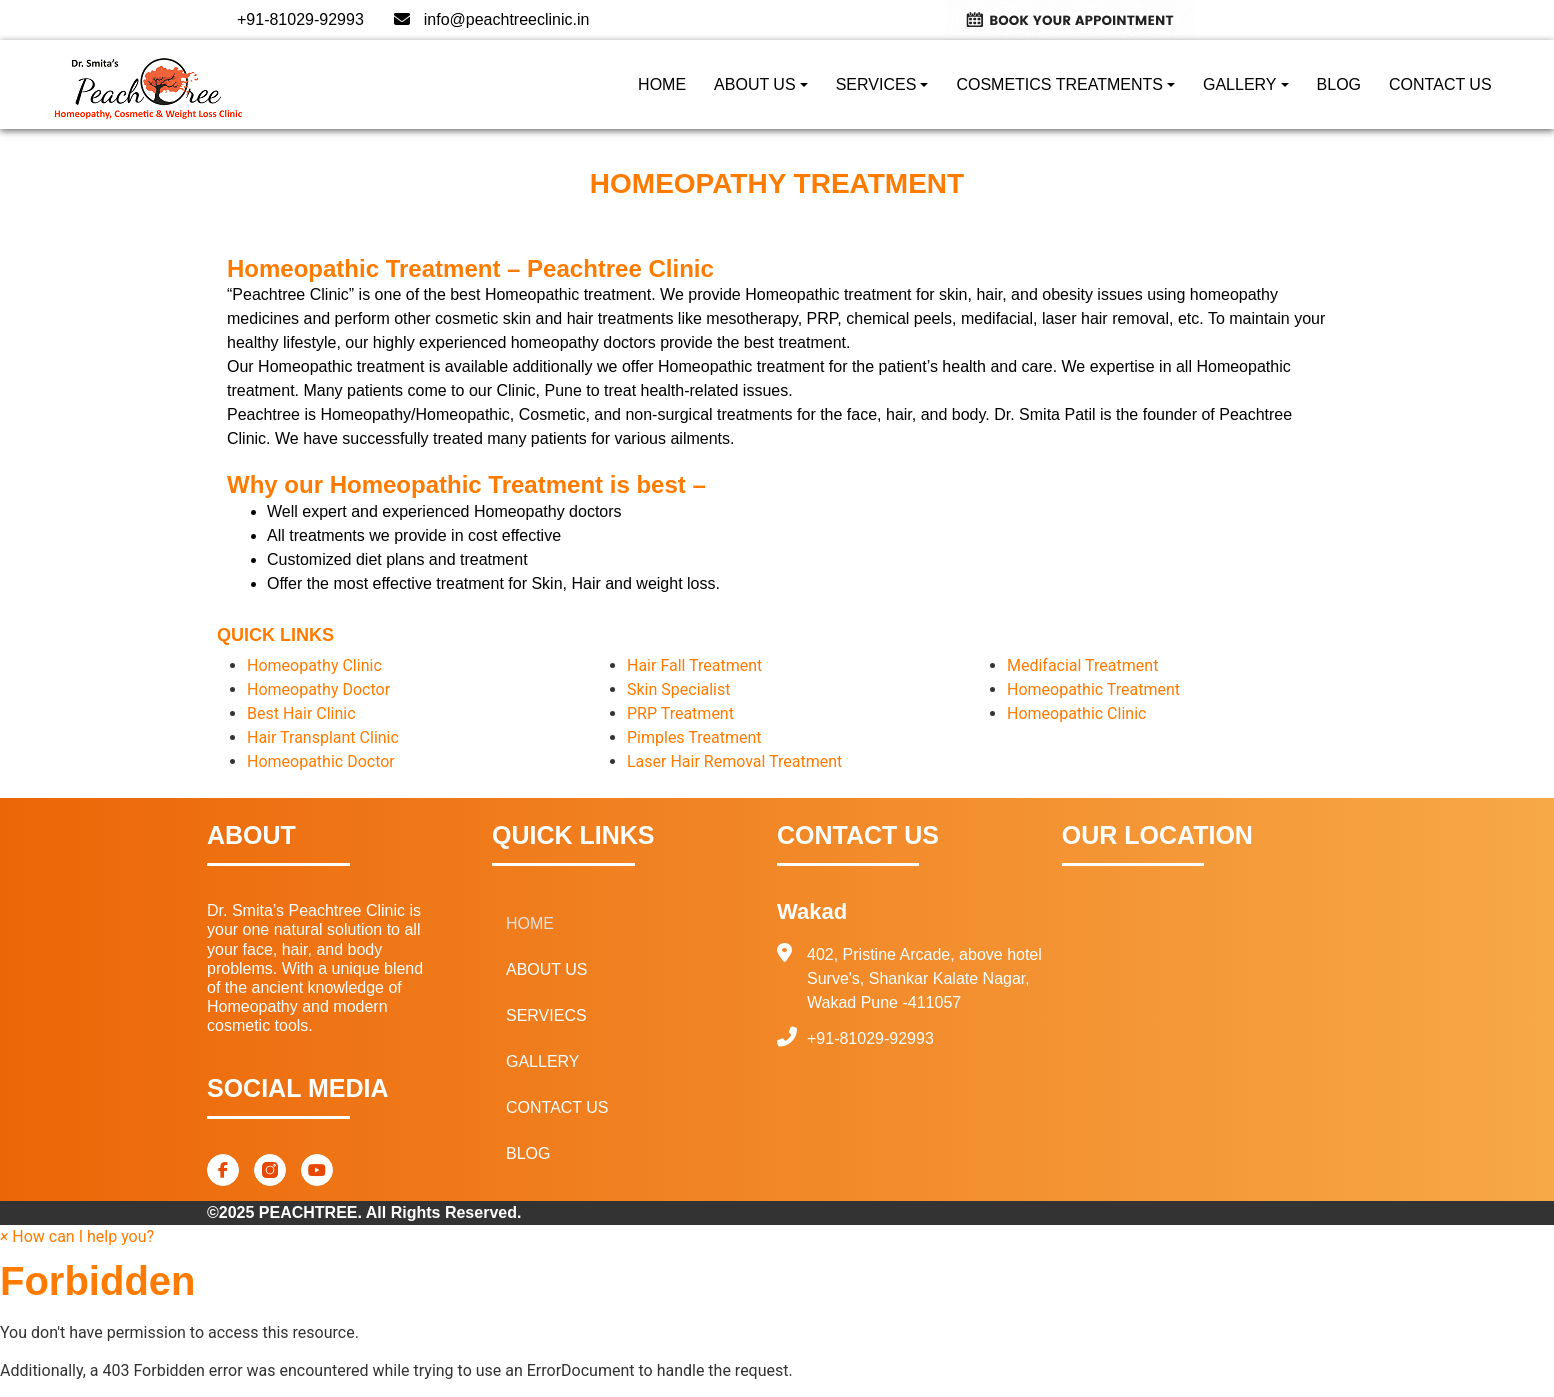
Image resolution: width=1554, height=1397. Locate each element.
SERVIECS (546, 1015)
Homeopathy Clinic (314, 665)
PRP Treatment (680, 713)
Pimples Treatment (694, 737)
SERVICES (876, 84)
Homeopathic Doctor (321, 761)
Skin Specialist (679, 689)
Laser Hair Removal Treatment (734, 761)
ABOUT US (755, 84)
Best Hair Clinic (301, 713)
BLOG (1339, 84)
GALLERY (1240, 84)
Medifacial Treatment (1082, 665)
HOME (662, 84)
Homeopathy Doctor (318, 689)
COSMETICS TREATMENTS (1059, 84)
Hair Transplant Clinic (323, 737)
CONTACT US (1440, 84)
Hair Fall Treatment (694, 665)
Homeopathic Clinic (1076, 713)
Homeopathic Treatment (1093, 689)
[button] (77, 1236)
